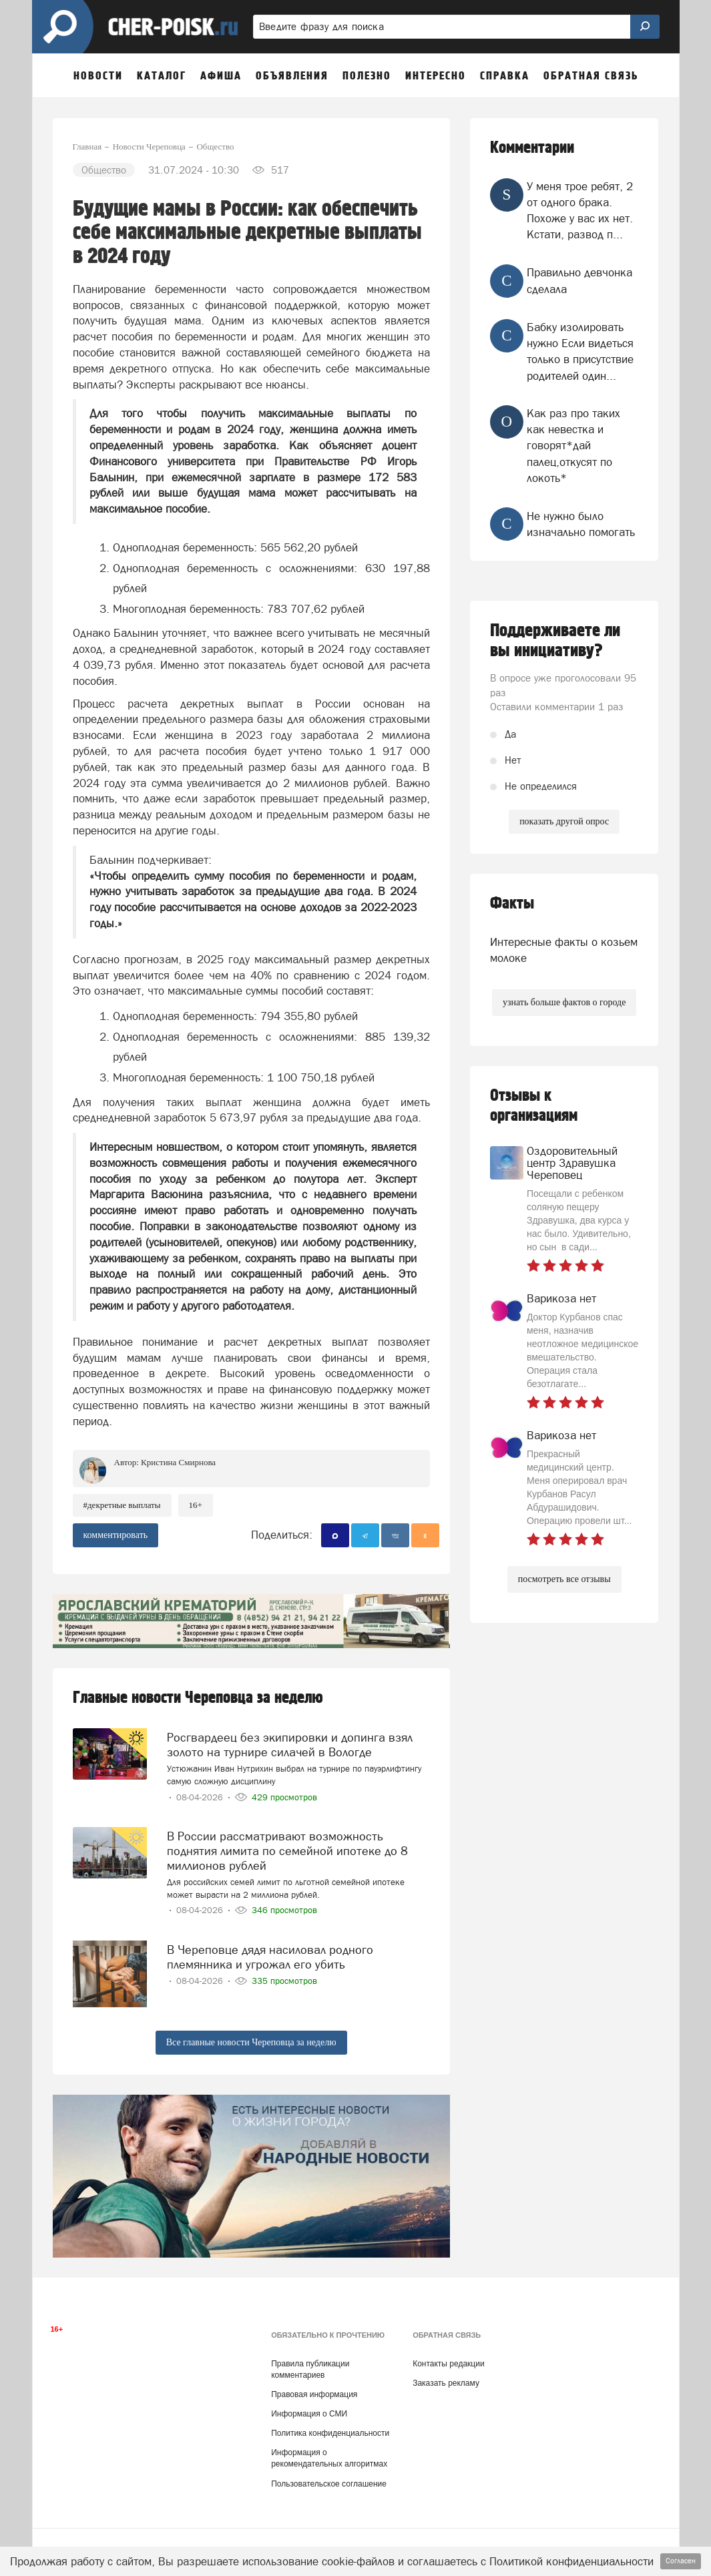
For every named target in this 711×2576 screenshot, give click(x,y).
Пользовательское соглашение (329, 2472)
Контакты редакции (448, 2352)
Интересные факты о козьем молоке (564, 950)
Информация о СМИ (309, 2403)
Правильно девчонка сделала (579, 280)
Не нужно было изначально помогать (581, 524)
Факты (512, 903)
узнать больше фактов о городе (564, 1002)
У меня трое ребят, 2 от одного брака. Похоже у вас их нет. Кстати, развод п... (580, 211)
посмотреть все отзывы (564, 1579)
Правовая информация (314, 2383)
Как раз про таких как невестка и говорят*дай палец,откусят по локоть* (573, 446)
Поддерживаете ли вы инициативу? (555, 641)
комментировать (115, 1535)
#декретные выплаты (122, 1505)
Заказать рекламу (446, 2372)
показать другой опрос (564, 821)
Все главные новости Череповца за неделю (251, 2032)
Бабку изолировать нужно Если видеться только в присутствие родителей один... (580, 351)
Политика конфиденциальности (330, 2422)
